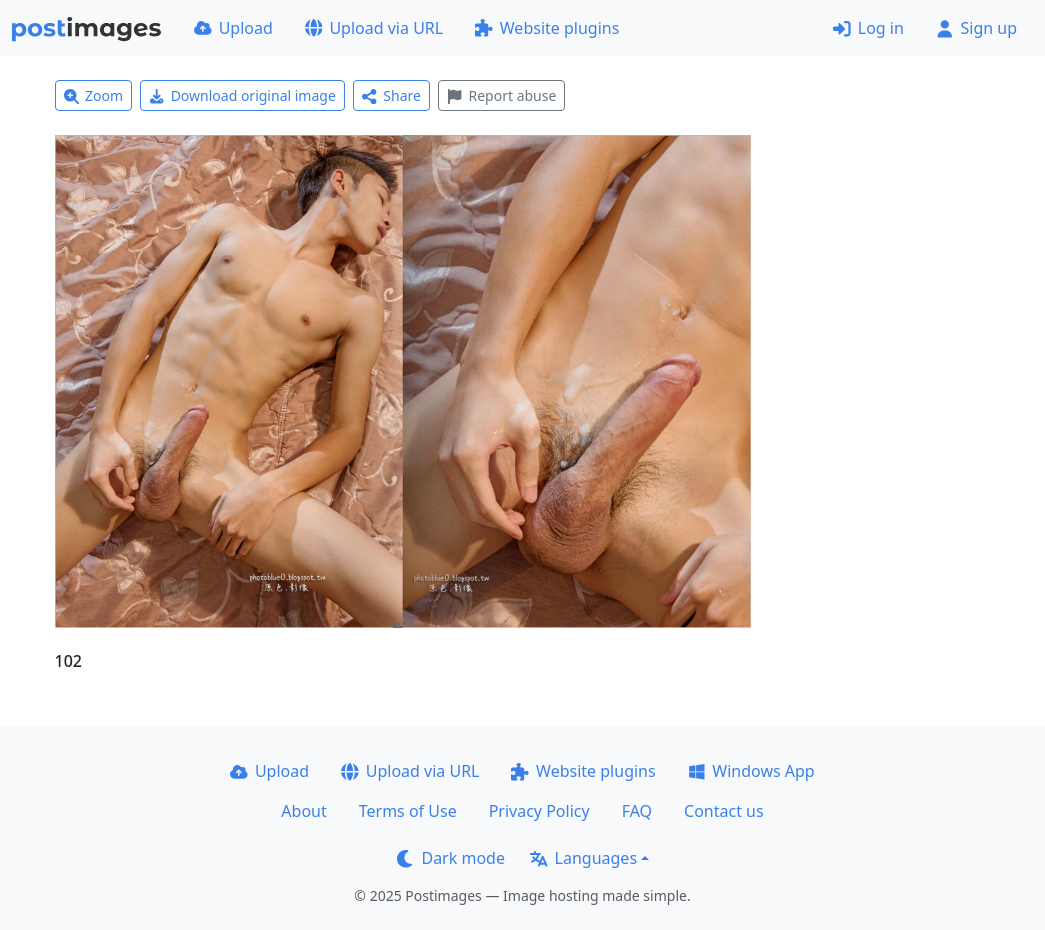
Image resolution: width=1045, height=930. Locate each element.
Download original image (242, 95)
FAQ (637, 811)
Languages (583, 858)
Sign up (976, 28)
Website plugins (547, 28)
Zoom (94, 95)
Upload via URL (374, 28)
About (303, 811)
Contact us (724, 811)
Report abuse (501, 95)
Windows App (751, 771)
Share (391, 95)
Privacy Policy (539, 811)
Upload (233, 28)
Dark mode (451, 858)
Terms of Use (408, 811)
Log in (868, 28)
